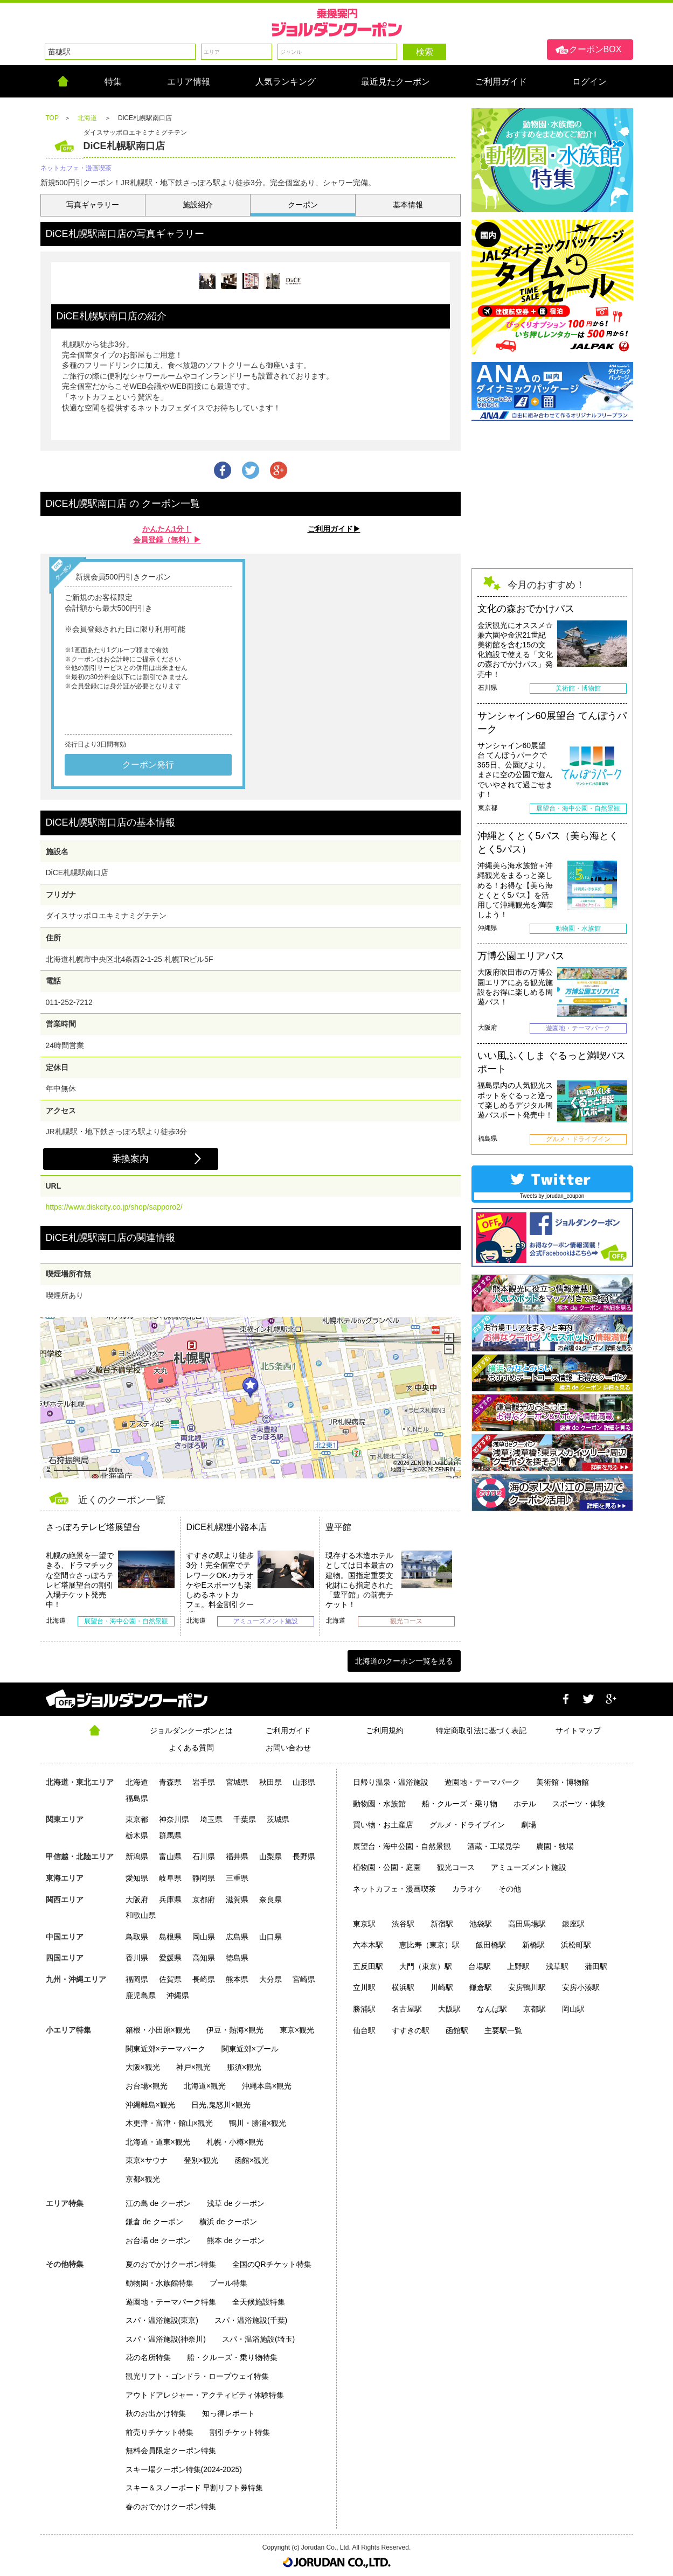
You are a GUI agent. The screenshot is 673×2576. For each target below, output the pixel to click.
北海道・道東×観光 (158, 2142)
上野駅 (518, 1966)
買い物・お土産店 (383, 1824)
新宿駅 (442, 1923)
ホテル (525, 1803)
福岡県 (137, 1979)
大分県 (270, 1979)
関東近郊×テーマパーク (165, 2048)
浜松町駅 (576, 1944)
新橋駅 (533, 1944)
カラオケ (467, 1888)
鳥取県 (137, 1936)
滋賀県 (237, 1899)
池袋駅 (480, 1923)
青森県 (170, 1782)
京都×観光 (143, 2179)
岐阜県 (170, 1878)
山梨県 (270, 1856)
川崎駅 (442, 1987)
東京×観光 (297, 2030)
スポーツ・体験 (578, 1803)
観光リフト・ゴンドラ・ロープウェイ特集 (197, 2376)
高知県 (203, 1957)
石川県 (203, 1856)
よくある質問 (191, 1747)
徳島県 (237, 1957)
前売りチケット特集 (159, 2432)
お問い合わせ (288, 1747)
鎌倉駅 (480, 1987)
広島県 (237, 1936)
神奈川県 (174, 1819)
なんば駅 (492, 2009)
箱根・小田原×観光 (158, 2030)
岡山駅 (573, 2009)
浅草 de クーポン (236, 2203)
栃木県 (137, 1835)
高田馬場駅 (527, 1923)
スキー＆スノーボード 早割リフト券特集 (194, 2487)
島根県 (170, 1936)
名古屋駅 (407, 2009)
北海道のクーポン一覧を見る (404, 1661)
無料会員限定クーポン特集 (171, 2450)
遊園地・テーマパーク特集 (171, 2302)
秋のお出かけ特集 (156, 2413)
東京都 (137, 1819)
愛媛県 (170, 1957)
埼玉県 (211, 1819)
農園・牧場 (555, 1846)
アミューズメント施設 (528, 1867)
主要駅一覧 (503, 2030)
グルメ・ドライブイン (467, 1824)
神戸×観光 (193, 2067)
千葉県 (244, 1819)
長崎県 (203, 1979)
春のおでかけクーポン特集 (171, 2506)
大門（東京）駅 (425, 1966)
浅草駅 (557, 1966)
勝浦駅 (364, 2009)
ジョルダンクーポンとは (191, 1730)
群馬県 (170, 1835)
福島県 (137, 1798)
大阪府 (137, 1899)
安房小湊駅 (581, 1987)
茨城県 (278, 1819)
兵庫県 (170, 1899)
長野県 (304, 1856)
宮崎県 (304, 1979)
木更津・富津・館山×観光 (169, 2123)
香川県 (137, 1957)
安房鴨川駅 (527, 1987)
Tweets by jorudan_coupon (552, 1196)
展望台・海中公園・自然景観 (402, 1846)
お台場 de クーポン (158, 2240)
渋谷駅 (403, 1923)
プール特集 (228, 2283)
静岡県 (203, 1878)
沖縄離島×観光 (150, 2104)
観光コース (456, 1867)
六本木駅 (368, 1944)
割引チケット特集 (240, 2432)
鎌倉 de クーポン (154, 2221)
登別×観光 (201, 2160)
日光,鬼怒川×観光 (221, 2104)
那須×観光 (244, 2067)
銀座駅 (573, 1923)
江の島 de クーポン (158, 2203)
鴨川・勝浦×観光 (257, 2123)
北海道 (137, 1782)
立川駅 (364, 1987)
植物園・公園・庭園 (387, 1867)
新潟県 (137, 1856)
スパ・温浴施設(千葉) (250, 2320)
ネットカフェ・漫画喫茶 (394, 1888)
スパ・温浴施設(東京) (162, 2320)
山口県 (270, 1936)
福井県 (237, 1856)
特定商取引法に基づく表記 (481, 1730)
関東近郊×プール (250, 2048)
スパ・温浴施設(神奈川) (166, 2339)
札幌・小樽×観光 (234, 2142)
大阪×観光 (143, 2067)
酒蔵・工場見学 (493, 1846)
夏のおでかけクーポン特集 (171, 2264)
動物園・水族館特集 (159, 2283)
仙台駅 (364, 2030)
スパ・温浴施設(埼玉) (258, 2339)
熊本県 (237, 1979)
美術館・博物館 (562, 1782)
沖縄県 (177, 1995)
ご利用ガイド (288, 1730)
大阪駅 (449, 2009)
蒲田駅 (596, 1966)
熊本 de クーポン (236, 2240)
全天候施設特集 (258, 2302)
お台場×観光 (147, 2086)
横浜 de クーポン (228, 2221)
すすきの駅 (410, 2030)
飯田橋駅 (491, 1944)
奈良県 (270, 1899)
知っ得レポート (228, 2413)
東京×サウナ (147, 2160)
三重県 (237, 1878)
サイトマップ (578, 1730)
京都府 (203, 1899)
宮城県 (237, 1782)
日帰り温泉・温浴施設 (390, 1782)
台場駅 (479, 1966)
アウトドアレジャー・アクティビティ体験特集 (205, 2395)
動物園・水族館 (379, 1803)
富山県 (170, 1856)
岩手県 (203, 1782)
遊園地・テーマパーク (482, 1782)
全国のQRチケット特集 (271, 2264)
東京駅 (364, 1923)
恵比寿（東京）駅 (429, 1944)
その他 (509, 1888)
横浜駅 (403, 1987)
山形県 (304, 1782)
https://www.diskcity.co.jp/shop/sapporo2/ (114, 1207)
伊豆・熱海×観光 (234, 2030)
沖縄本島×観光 (267, 2086)
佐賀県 (170, 1979)
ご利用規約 (385, 1730)
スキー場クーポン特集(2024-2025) (184, 2469)
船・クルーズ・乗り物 (459, 1803)
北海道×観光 (205, 2086)
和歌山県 (141, 1915)
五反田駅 (368, 1966)
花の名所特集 (148, 2357)
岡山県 (203, 1936)
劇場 (528, 1824)
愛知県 (137, 1878)
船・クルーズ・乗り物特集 (232, 2357)
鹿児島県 (141, 1995)
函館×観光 (251, 2160)
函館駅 (457, 2030)
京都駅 (534, 2009)
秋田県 (270, 1782)
